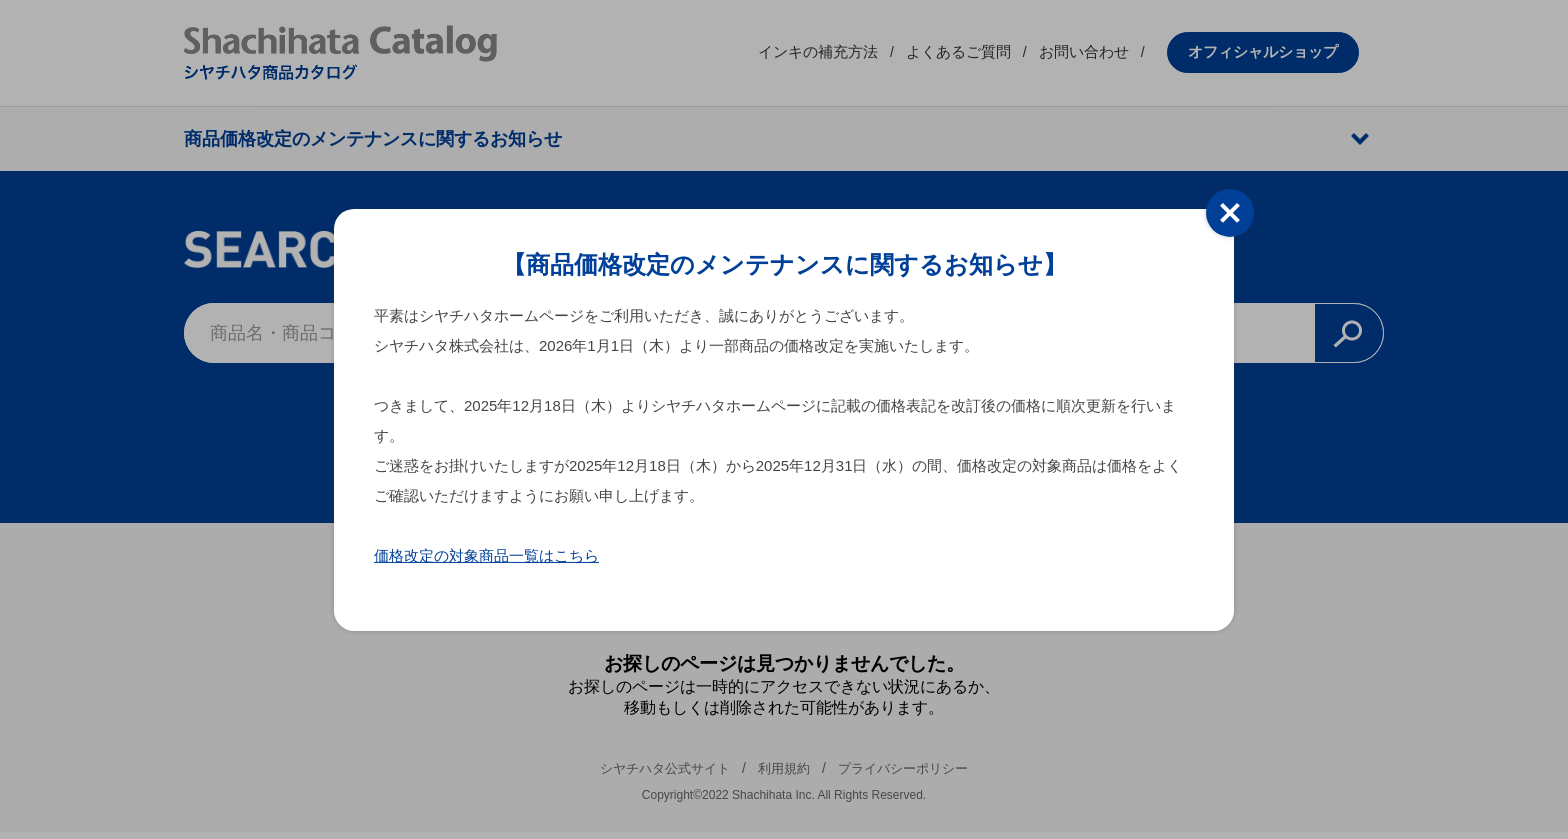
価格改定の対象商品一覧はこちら (486, 555)
